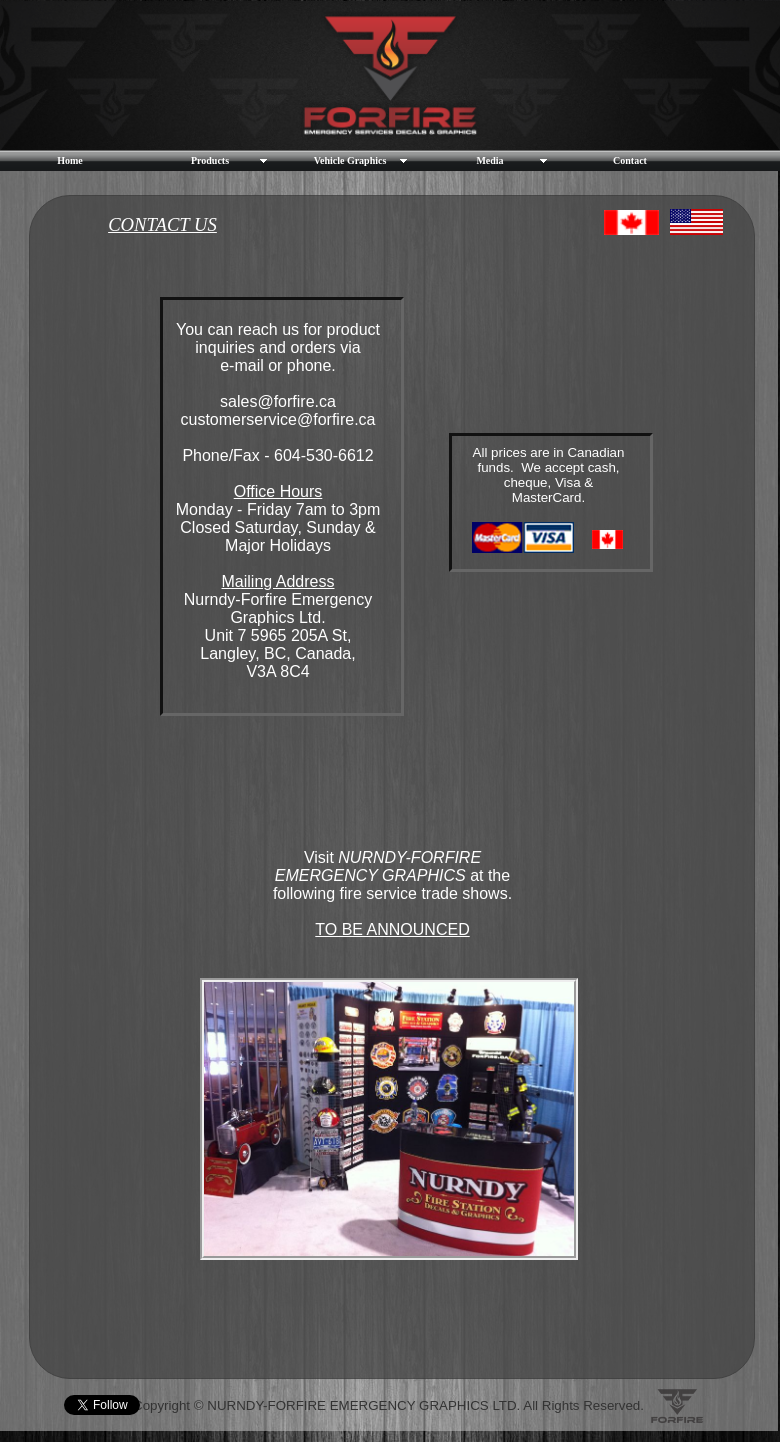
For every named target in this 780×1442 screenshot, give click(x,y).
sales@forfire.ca (278, 401)
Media (489, 160)
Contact (630, 160)
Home (70, 160)
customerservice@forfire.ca (278, 419)
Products (210, 160)
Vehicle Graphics (350, 160)
